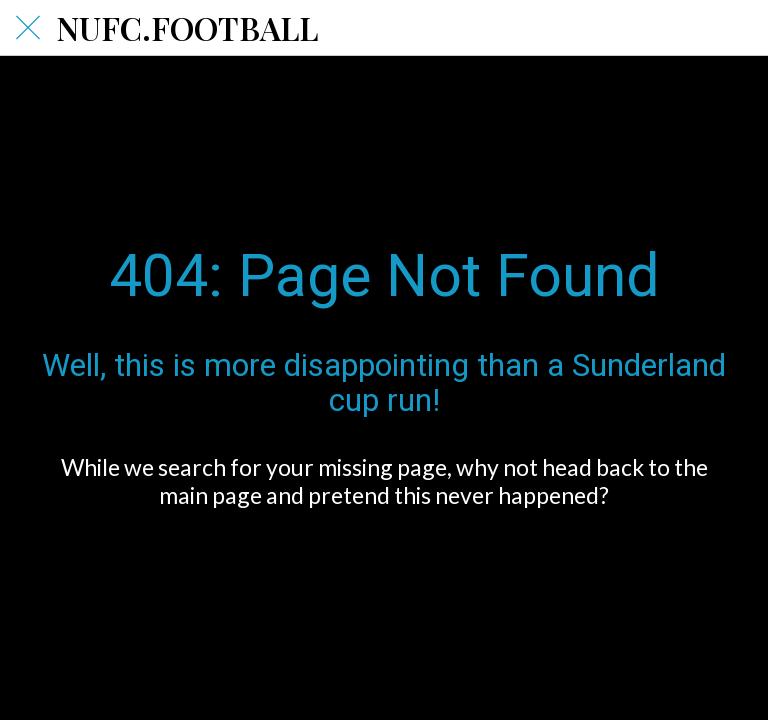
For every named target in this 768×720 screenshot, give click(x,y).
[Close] (28, 28)
